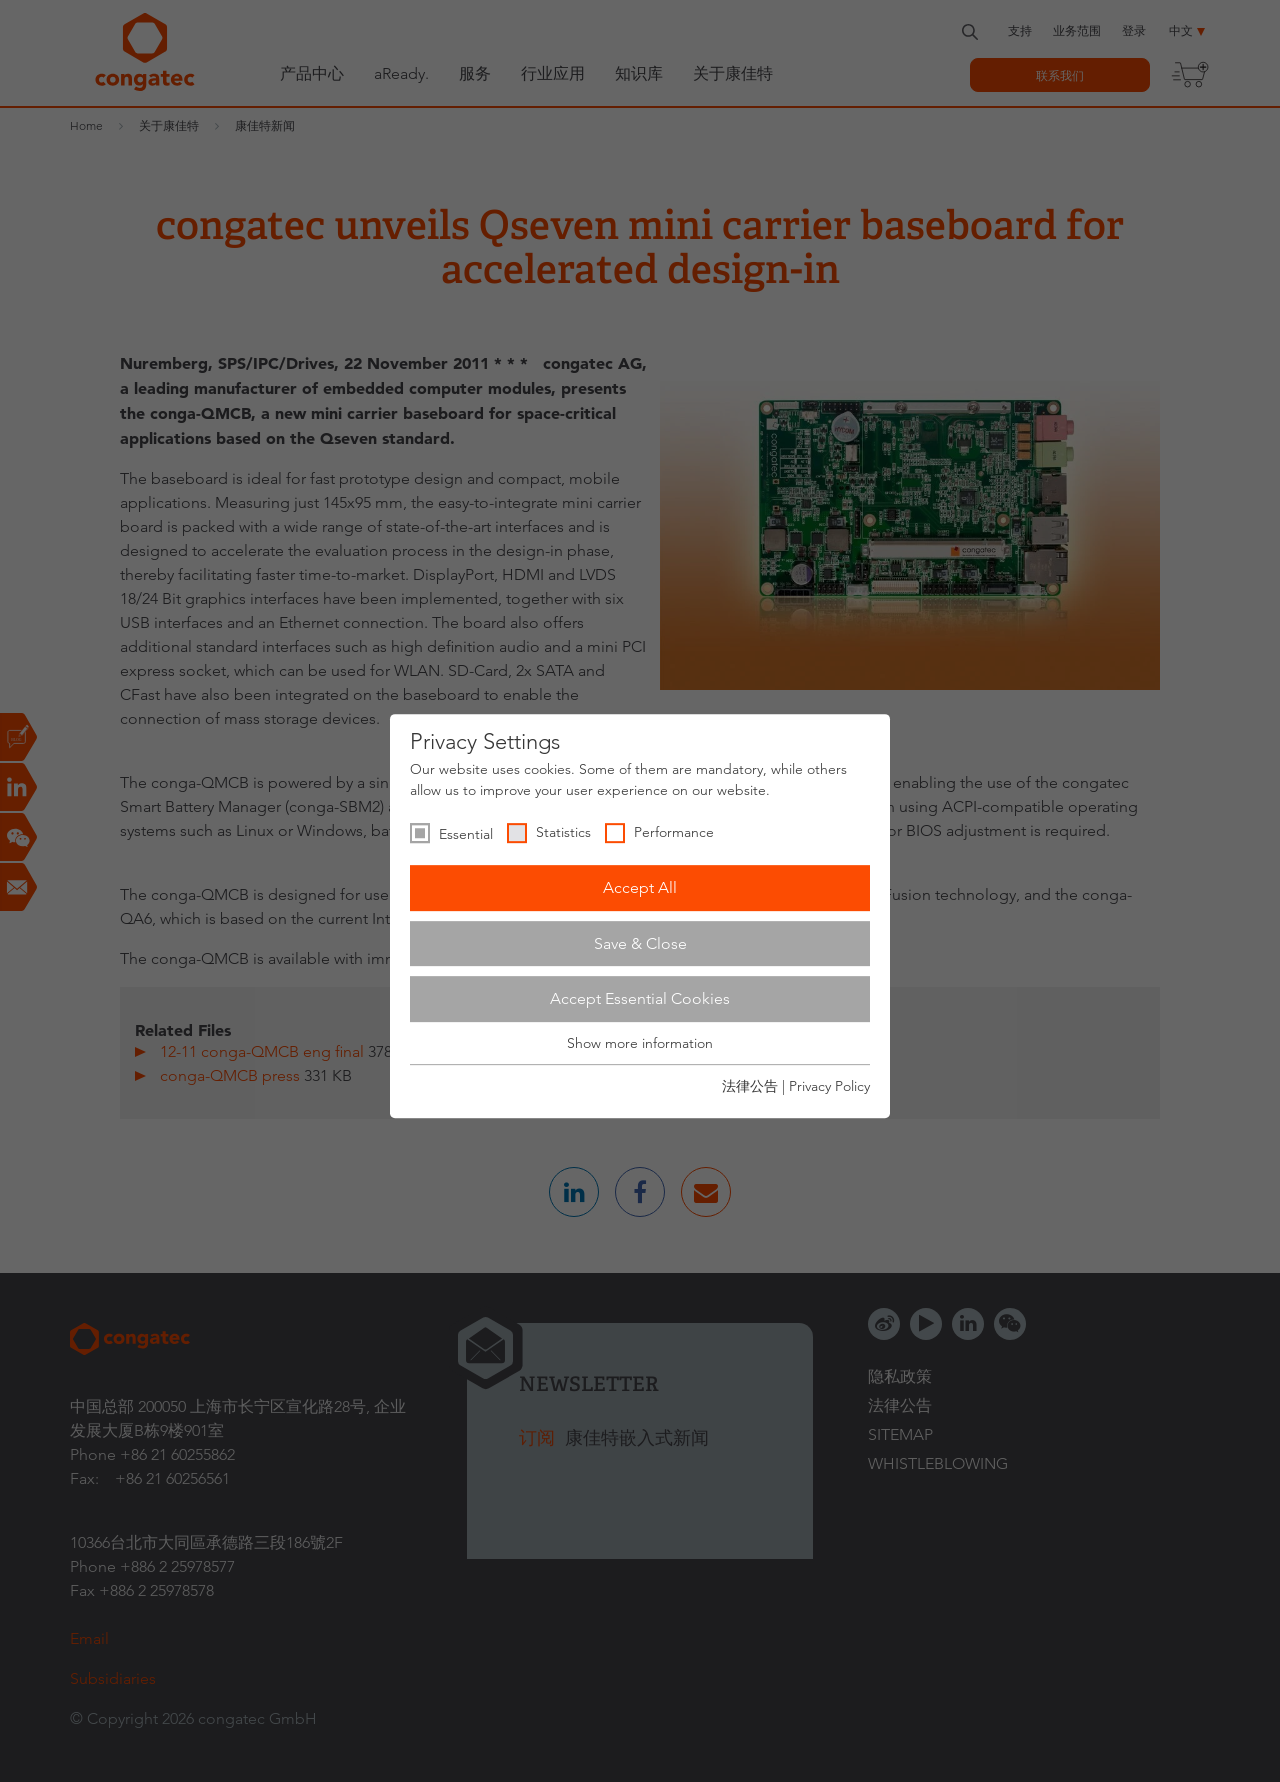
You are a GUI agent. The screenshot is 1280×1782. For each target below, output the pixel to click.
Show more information (640, 1043)
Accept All (640, 887)
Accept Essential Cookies (640, 998)
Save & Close (640, 943)
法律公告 (750, 1086)
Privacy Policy (829, 1086)
